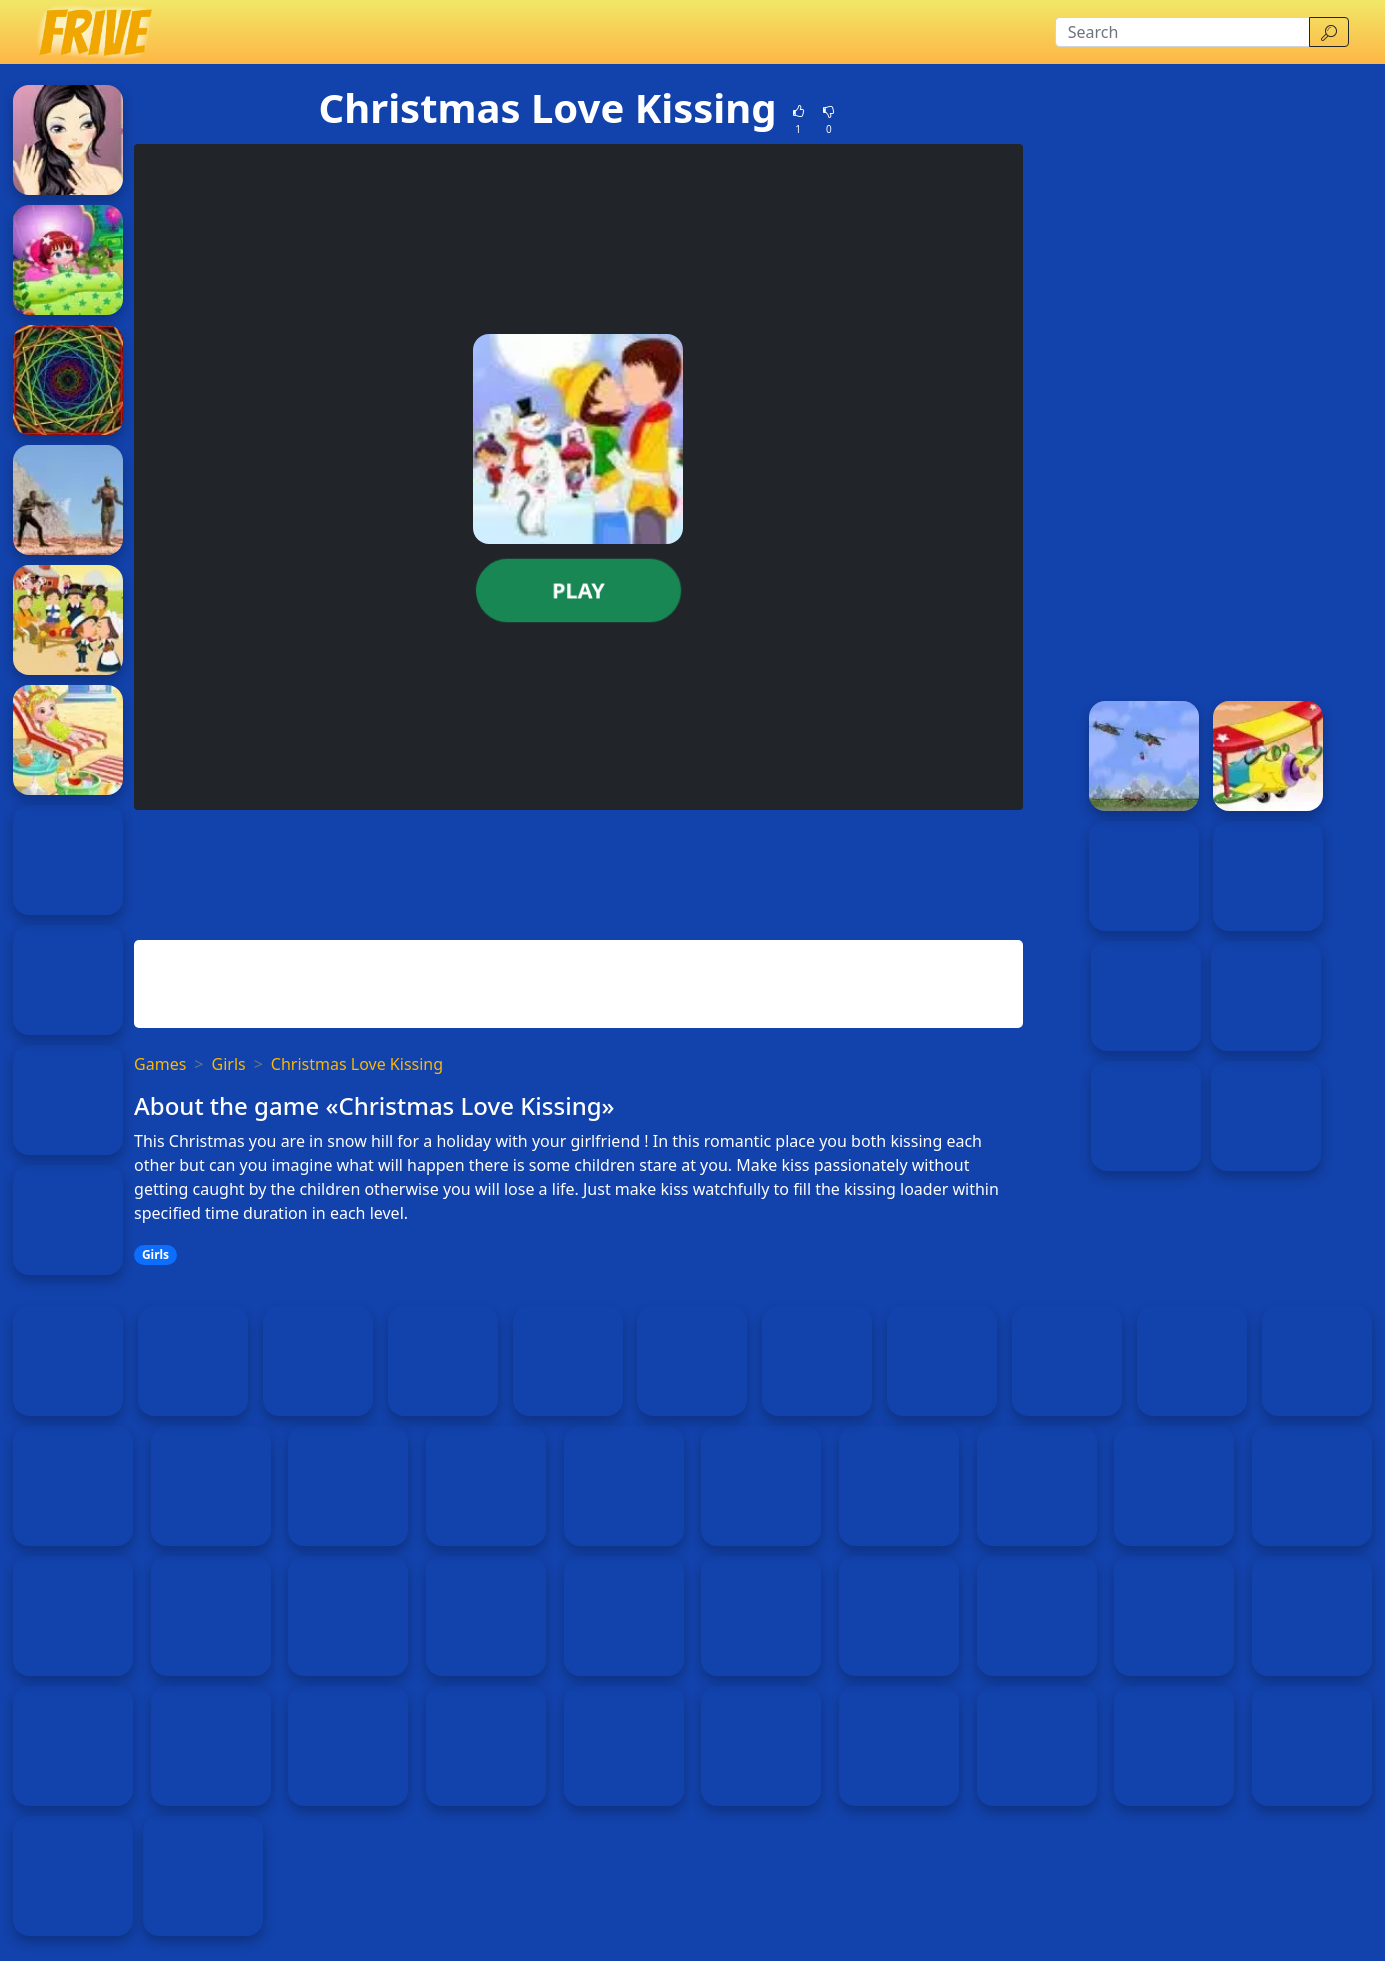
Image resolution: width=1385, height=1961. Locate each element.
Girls (229, 1064)
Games (160, 1064)
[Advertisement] (578, 871)
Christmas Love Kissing (357, 1064)
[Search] (1182, 32)
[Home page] (94, 32)
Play (578, 590)
